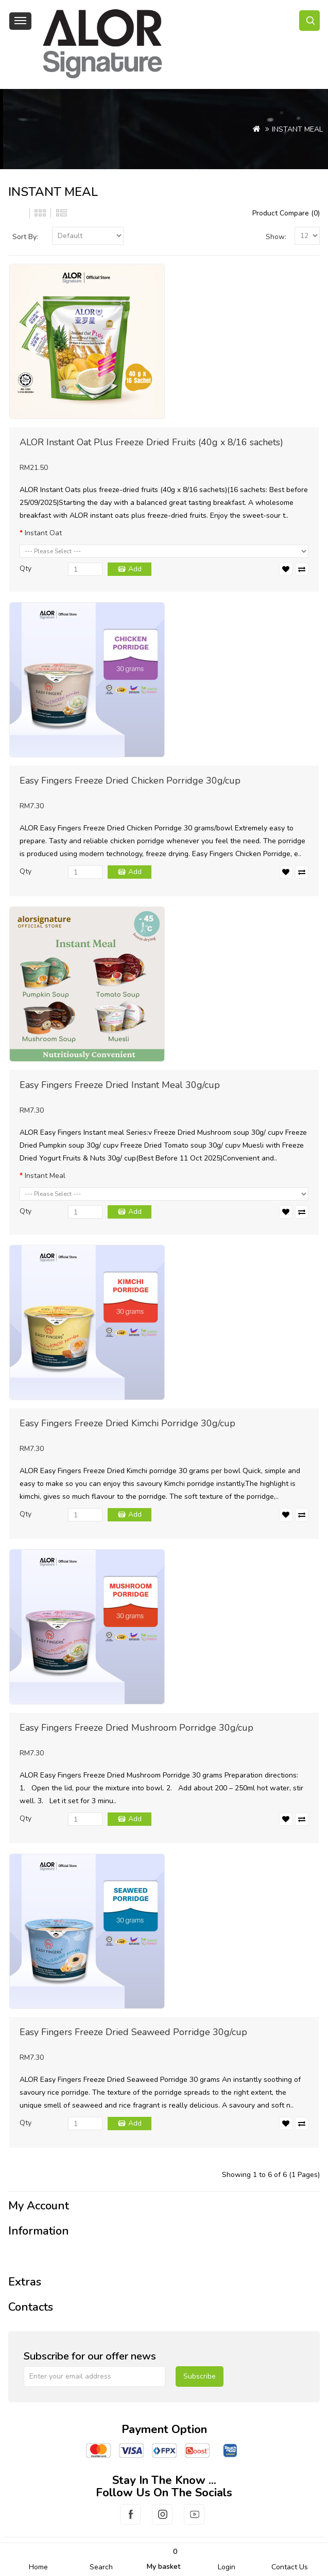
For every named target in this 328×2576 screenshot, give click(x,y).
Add (135, 569)
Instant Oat (43, 533)
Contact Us (289, 2567)
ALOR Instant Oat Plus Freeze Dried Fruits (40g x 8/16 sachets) (151, 442)
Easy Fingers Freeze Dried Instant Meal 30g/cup (120, 1085)
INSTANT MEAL (297, 129)
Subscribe (199, 2376)
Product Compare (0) (286, 213)
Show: (276, 237)
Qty (25, 568)
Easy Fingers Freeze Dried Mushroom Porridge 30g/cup (136, 1727)
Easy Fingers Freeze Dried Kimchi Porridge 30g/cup (127, 1423)
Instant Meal (45, 1176)
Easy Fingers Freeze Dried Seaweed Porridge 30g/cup (133, 2032)
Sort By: (25, 237)
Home (38, 2567)
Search (101, 2567)
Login (226, 2567)
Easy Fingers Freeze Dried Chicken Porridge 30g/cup (130, 780)
